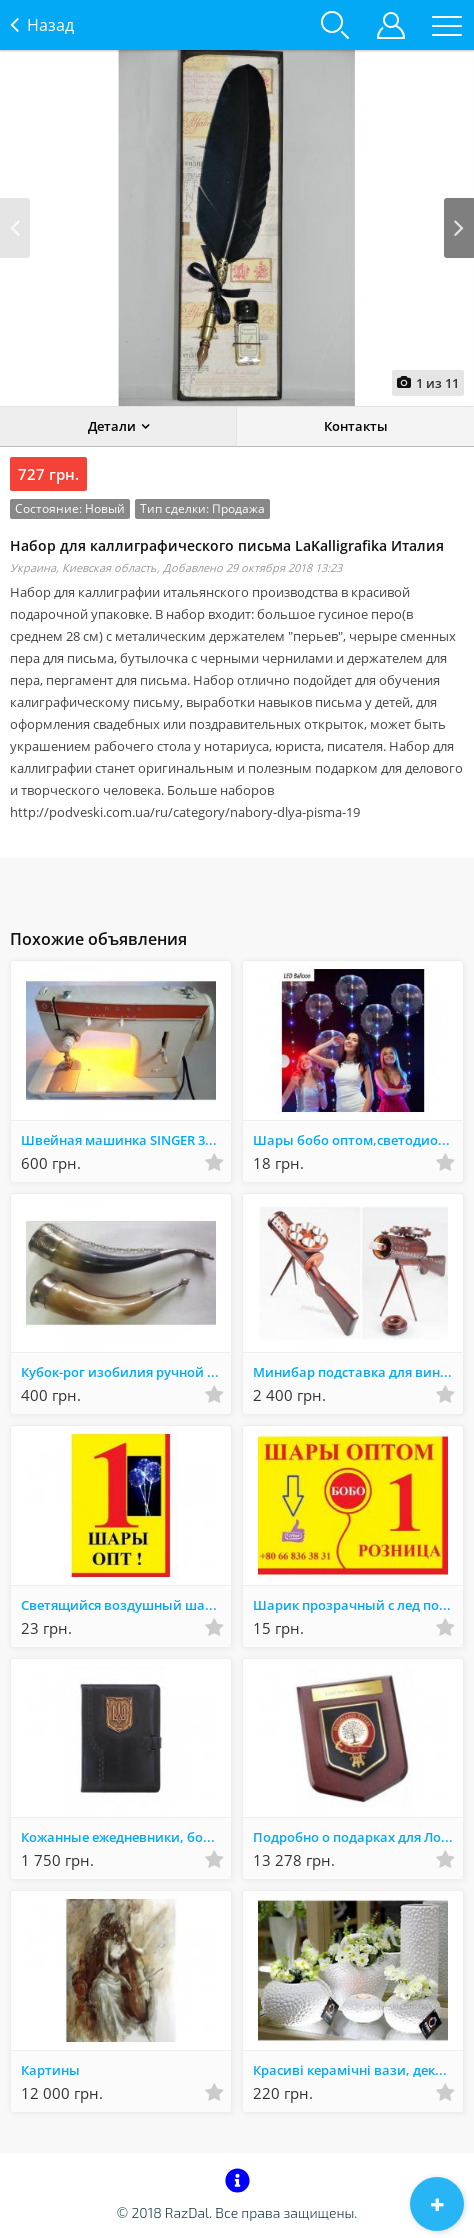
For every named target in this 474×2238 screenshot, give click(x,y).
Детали (112, 426)
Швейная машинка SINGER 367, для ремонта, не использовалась (126, 1140)
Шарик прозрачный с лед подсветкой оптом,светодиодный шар (358, 1605)
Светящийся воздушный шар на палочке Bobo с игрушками (126, 1605)
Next (459, 228)
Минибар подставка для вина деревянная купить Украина (358, 1372)
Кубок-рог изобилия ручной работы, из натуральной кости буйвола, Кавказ (126, 1372)
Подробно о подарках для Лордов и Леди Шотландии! (358, 1837)
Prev (15, 228)
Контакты (356, 426)
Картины (50, 2070)
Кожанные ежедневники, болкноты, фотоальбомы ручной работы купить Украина (126, 1837)
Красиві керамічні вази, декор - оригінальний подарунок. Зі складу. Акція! (358, 2070)
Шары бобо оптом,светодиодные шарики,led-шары (358, 1140)
